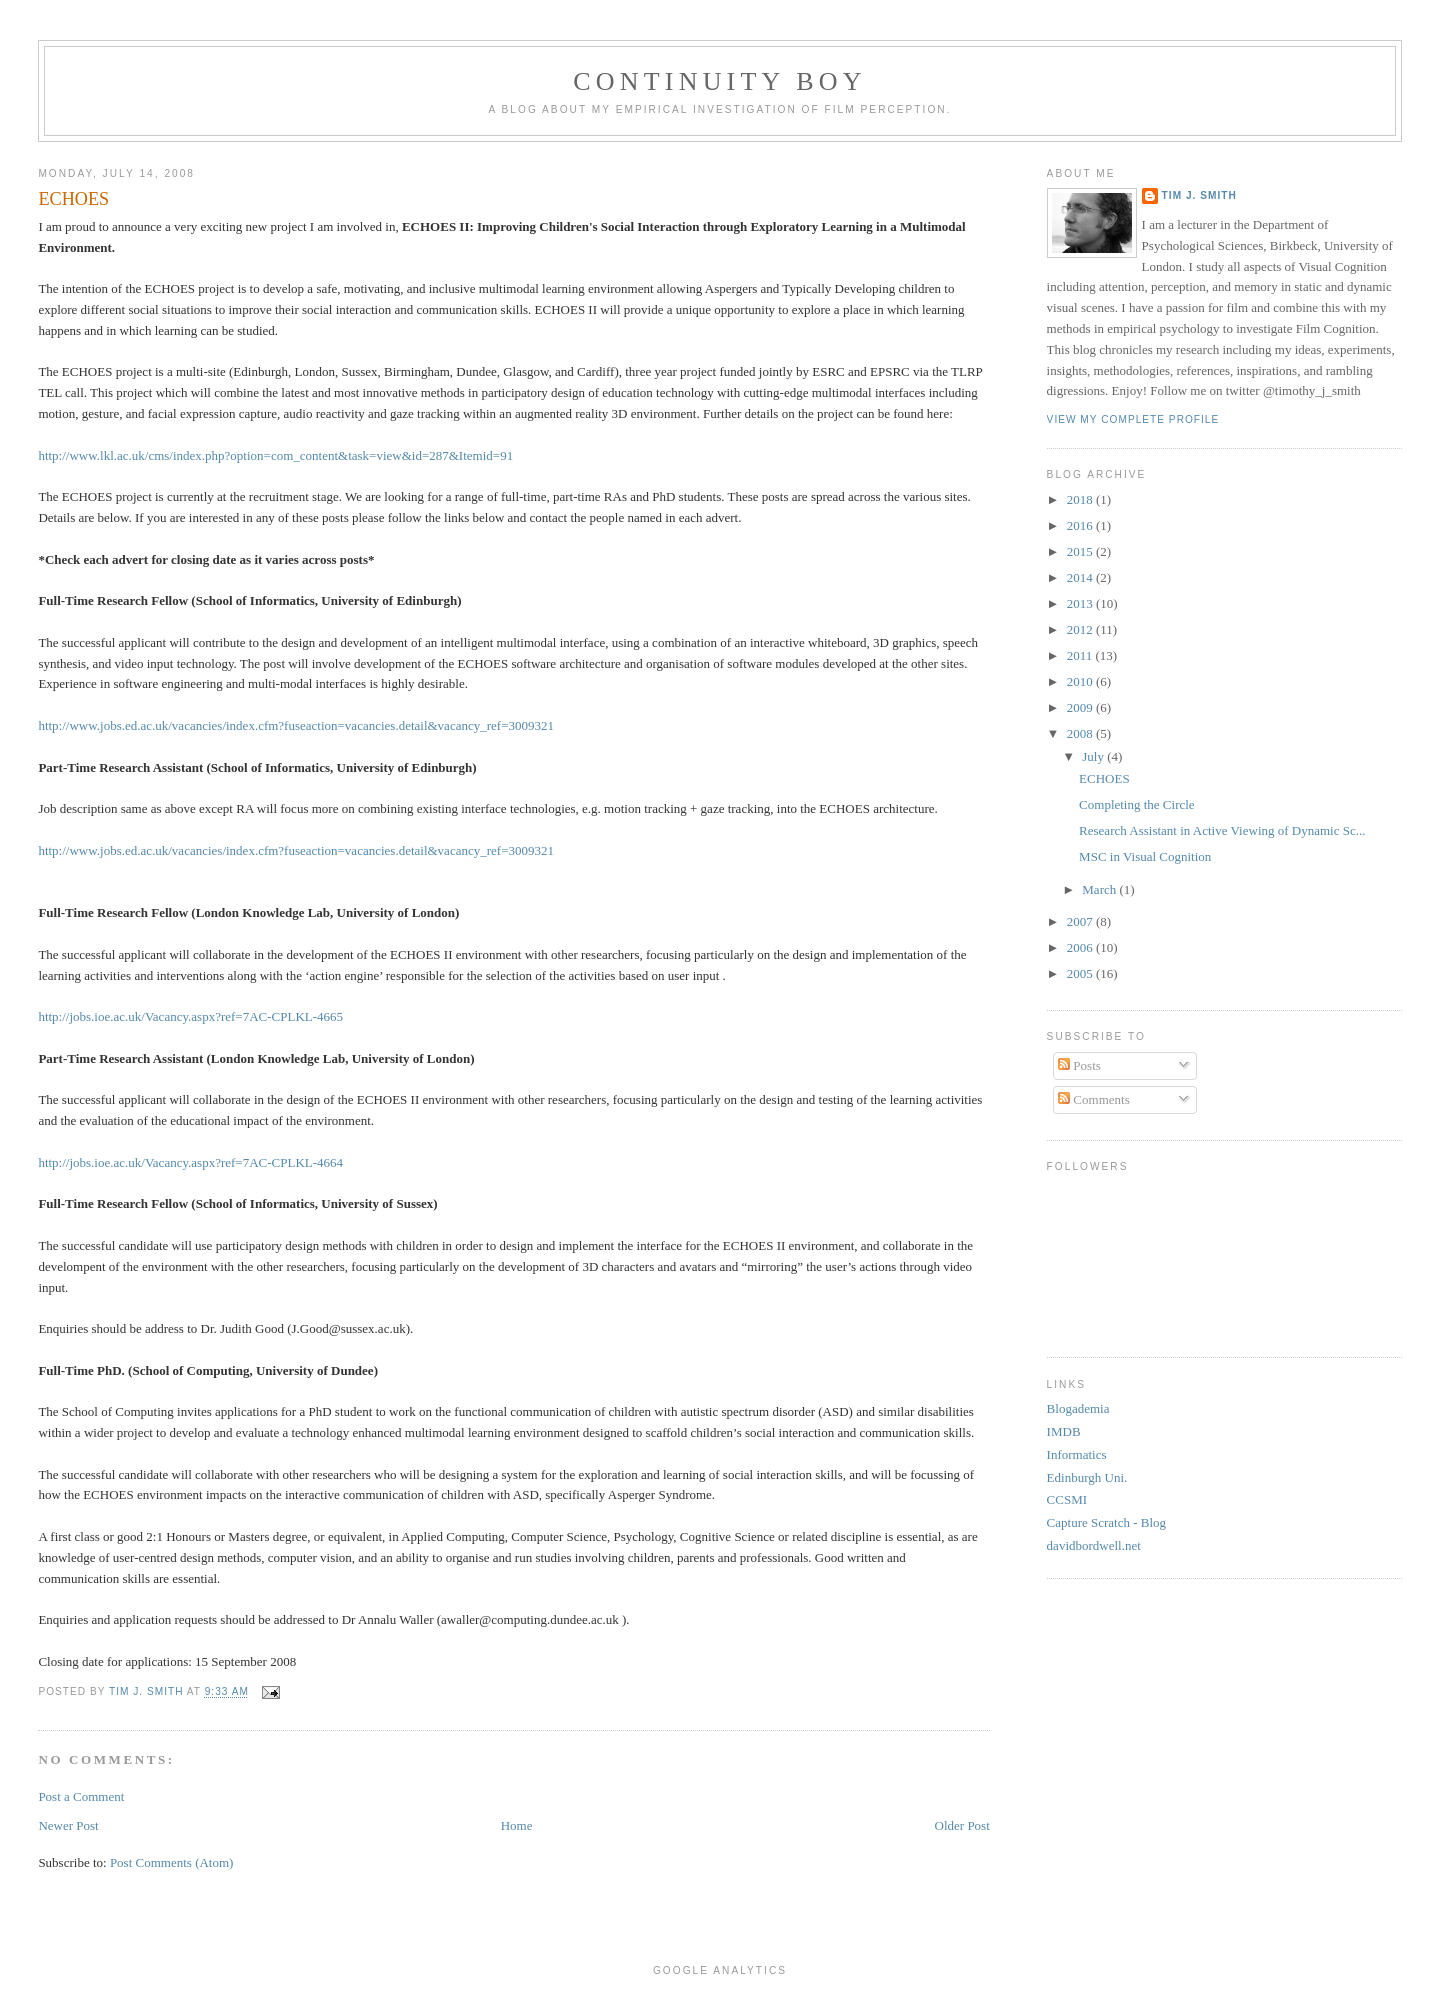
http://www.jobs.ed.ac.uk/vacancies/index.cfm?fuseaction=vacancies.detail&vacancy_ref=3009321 (296, 725)
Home (517, 1825)
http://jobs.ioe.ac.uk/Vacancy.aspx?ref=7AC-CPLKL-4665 (190, 1016)
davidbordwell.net (1094, 1545)
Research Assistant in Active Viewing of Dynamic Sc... (1222, 830)
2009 (1081, 707)
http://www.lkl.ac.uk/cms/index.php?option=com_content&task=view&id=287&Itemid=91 (275, 455)
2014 (1081, 577)
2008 (1081, 733)
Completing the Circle (1137, 804)
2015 (1081, 551)
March (1100, 889)
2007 (1081, 921)
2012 (1081, 629)
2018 (1081, 499)
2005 (1081, 973)
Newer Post (68, 1825)
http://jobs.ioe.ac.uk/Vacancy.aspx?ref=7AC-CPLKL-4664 (190, 1162)
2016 (1081, 525)
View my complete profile (1133, 419)
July (1094, 756)
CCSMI (1067, 1499)
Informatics (1077, 1454)
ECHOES (1104, 778)
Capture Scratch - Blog (1107, 1522)
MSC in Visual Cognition (1145, 856)
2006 (1081, 947)
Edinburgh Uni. (1087, 1477)
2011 (1081, 655)
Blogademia (1078, 1408)
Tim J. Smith (1199, 195)
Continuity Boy (720, 81)
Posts (1079, 1065)
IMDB (1064, 1431)
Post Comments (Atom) (172, 1862)
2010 (1081, 681)
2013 (1081, 603)
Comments (1094, 1099)
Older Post (962, 1825)
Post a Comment (81, 1796)
